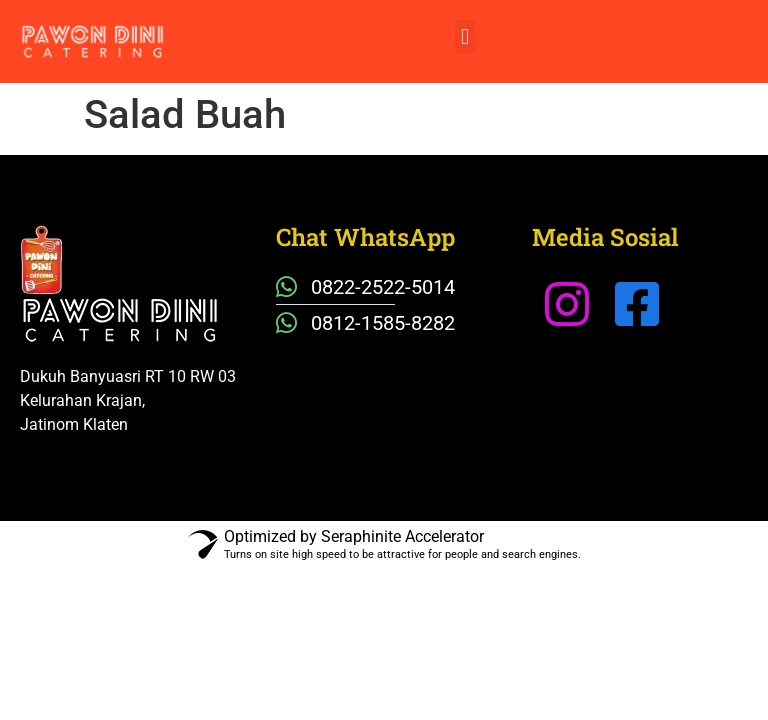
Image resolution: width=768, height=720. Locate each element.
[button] (464, 36)
